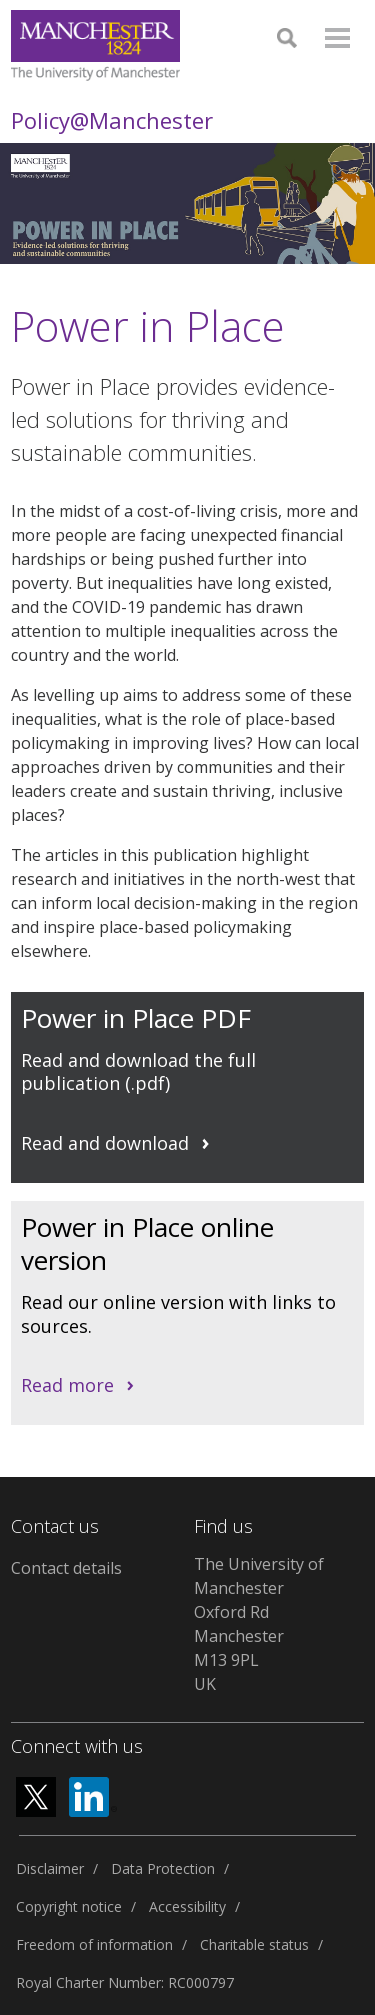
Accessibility (187, 1906)
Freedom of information (94, 1944)
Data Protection (163, 1868)
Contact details (66, 1568)
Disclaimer (50, 1868)
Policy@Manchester (112, 120)
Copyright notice (69, 1906)
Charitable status (254, 1944)
